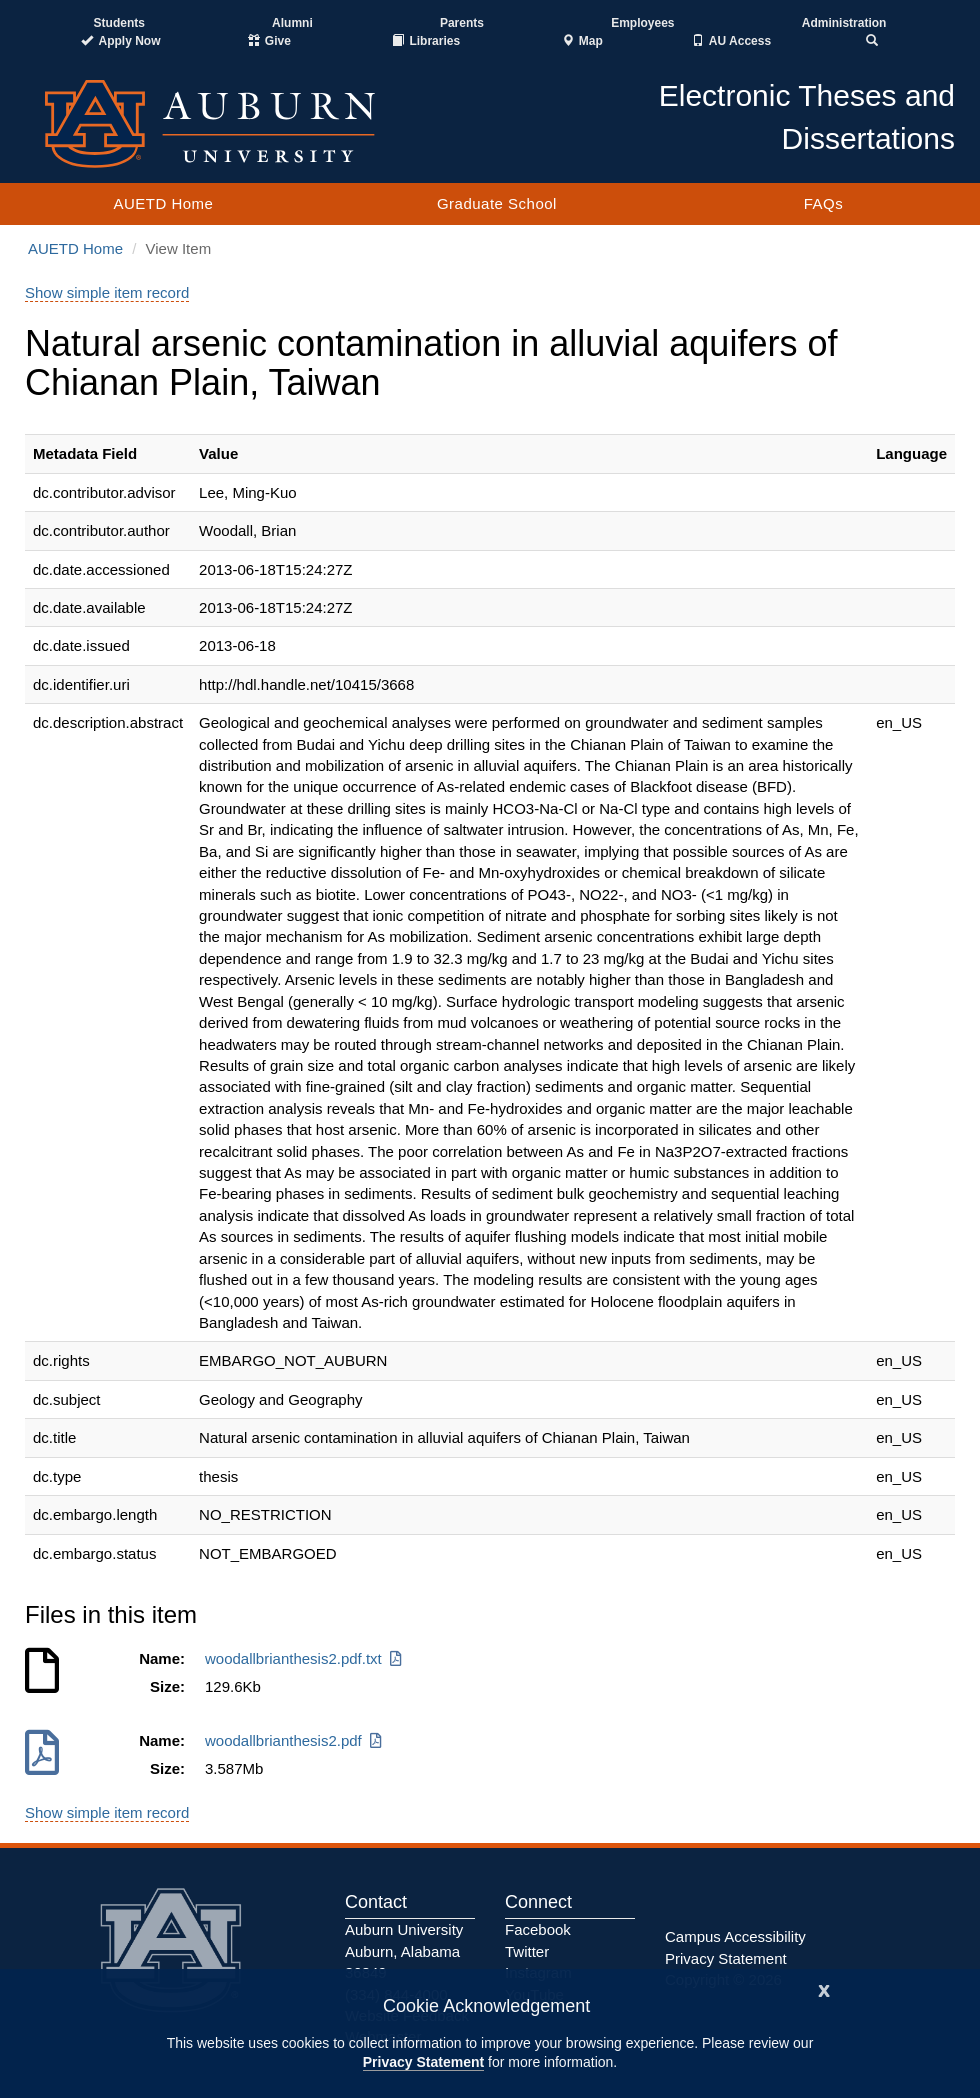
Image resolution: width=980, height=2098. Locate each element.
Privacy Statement (423, 2062)
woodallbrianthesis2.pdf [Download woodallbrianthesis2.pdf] (295, 1740)
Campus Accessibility (735, 1936)
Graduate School (497, 203)
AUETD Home (163, 203)
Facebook (538, 1929)
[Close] (824, 1988)
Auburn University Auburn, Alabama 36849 (404, 1951)
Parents (462, 23)
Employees (642, 23)
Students (119, 23)
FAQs (824, 203)
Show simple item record (107, 292)
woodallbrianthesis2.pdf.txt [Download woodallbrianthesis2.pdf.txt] (305, 1658)
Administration (844, 23)
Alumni (292, 23)
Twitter (527, 1951)
